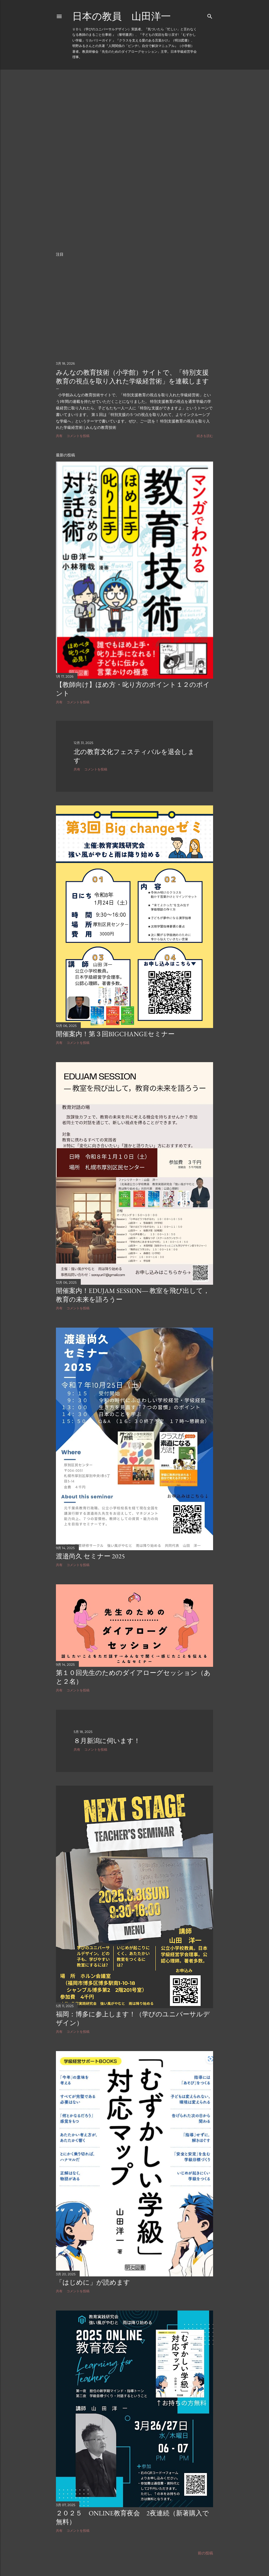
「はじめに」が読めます (93, 2276)
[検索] (210, 15)
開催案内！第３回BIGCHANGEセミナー (115, 1033)
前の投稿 (205, 2546)
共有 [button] (59, 436)
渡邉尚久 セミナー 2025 (90, 1553)
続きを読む (205, 436)
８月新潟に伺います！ (107, 1736)
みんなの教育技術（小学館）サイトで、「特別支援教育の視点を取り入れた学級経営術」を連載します (132, 376)
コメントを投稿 (78, 436)
